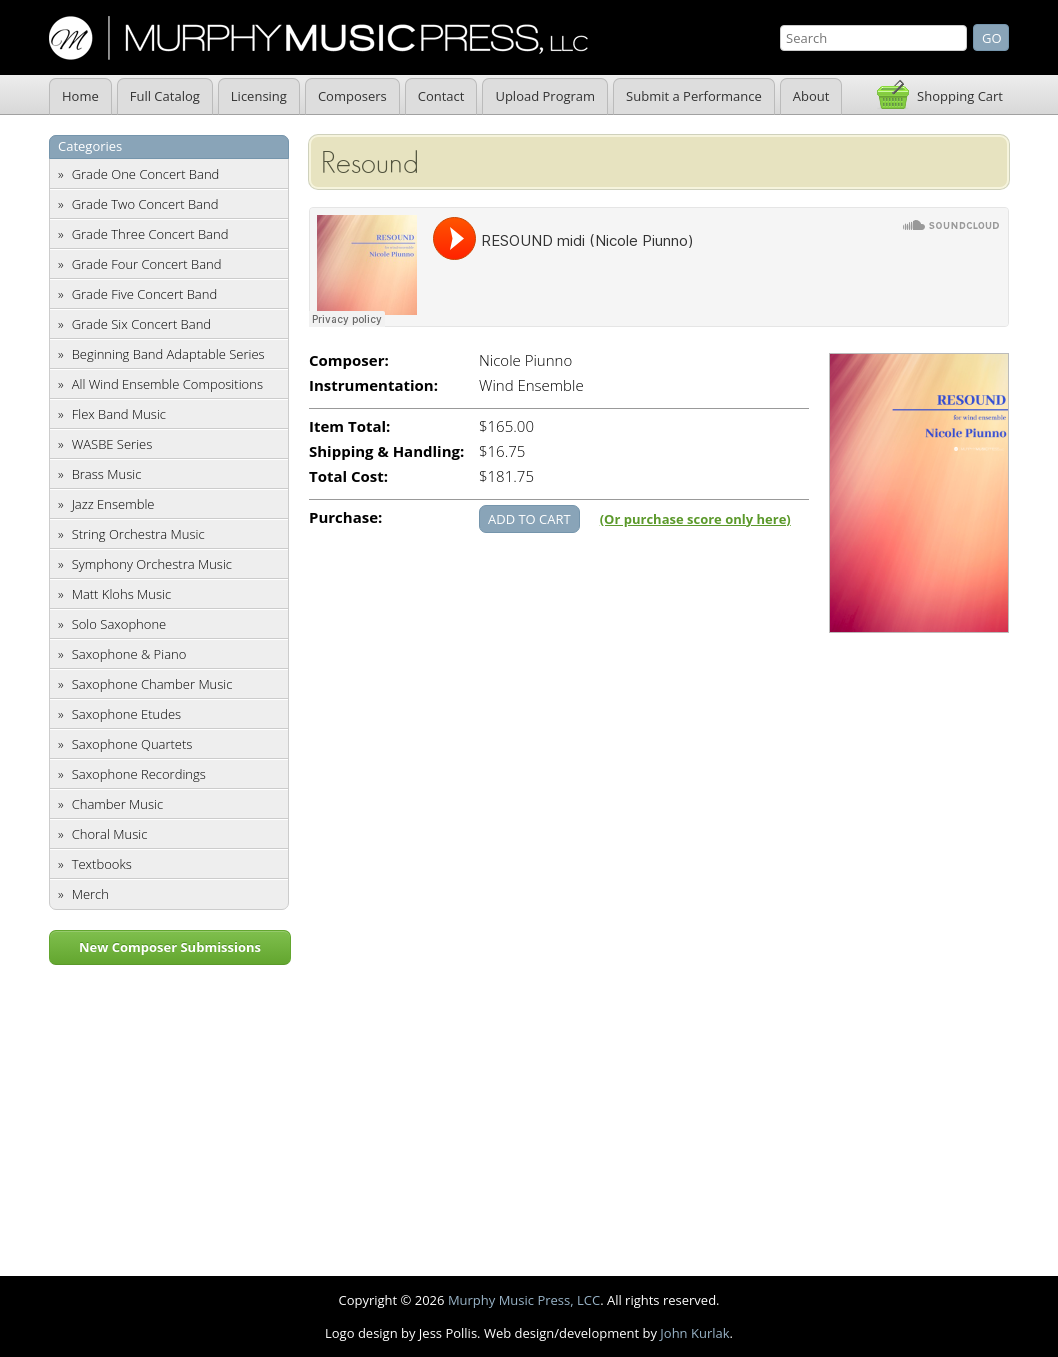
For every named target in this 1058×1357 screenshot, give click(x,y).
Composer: (349, 360)
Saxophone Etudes (126, 714)
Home (80, 96)
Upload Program (545, 96)
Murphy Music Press (318, 38)
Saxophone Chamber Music (152, 684)
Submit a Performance (694, 96)
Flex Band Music (119, 414)
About (811, 96)
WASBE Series (112, 444)
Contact (441, 96)
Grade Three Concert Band (150, 234)
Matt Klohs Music (121, 594)
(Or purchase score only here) (695, 519)
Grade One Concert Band (146, 174)
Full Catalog (165, 96)
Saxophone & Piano (129, 654)
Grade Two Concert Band (145, 204)
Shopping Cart (960, 96)
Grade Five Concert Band (144, 294)
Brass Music (107, 474)
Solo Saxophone (119, 624)
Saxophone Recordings (139, 774)
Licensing (259, 96)
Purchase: (345, 517)
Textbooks (102, 864)
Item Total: (349, 426)
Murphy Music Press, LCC (524, 1300)
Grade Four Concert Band (147, 264)
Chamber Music (118, 804)
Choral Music (110, 834)
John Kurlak (694, 1333)
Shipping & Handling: (386, 451)
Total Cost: (348, 476)
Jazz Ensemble (113, 504)
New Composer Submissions (170, 947)
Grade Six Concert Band (141, 324)
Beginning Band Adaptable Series (168, 354)
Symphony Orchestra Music (152, 564)
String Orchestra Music (138, 534)
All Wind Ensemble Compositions (167, 384)
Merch (90, 894)
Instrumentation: (373, 385)
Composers (352, 96)
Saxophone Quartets (132, 744)
